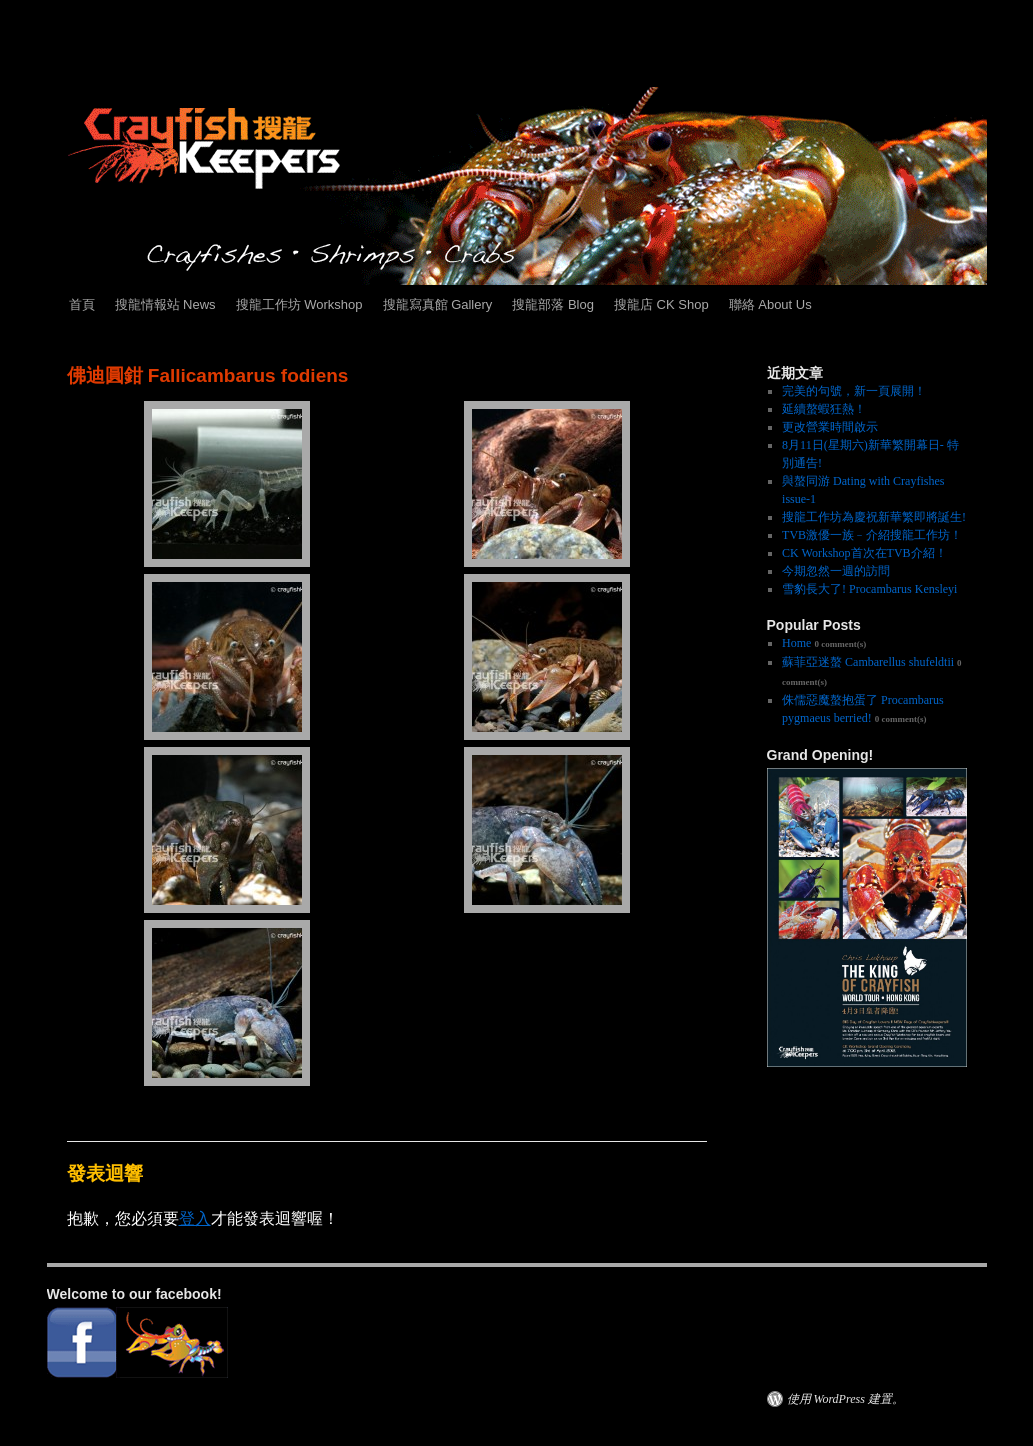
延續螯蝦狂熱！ (824, 409)
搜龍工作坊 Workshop (299, 304)
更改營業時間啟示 (830, 427)
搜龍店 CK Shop (661, 304)
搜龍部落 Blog (553, 304)
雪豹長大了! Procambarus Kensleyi (869, 589)
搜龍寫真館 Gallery (438, 304)
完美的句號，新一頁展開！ (854, 391)
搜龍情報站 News (165, 304)
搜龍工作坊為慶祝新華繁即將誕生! (874, 517)
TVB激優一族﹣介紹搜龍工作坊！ (872, 535)
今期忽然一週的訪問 (836, 571)
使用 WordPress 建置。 (845, 1399)
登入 (195, 1218)
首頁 (82, 304)
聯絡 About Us (770, 304)
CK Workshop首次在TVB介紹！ (864, 553)
